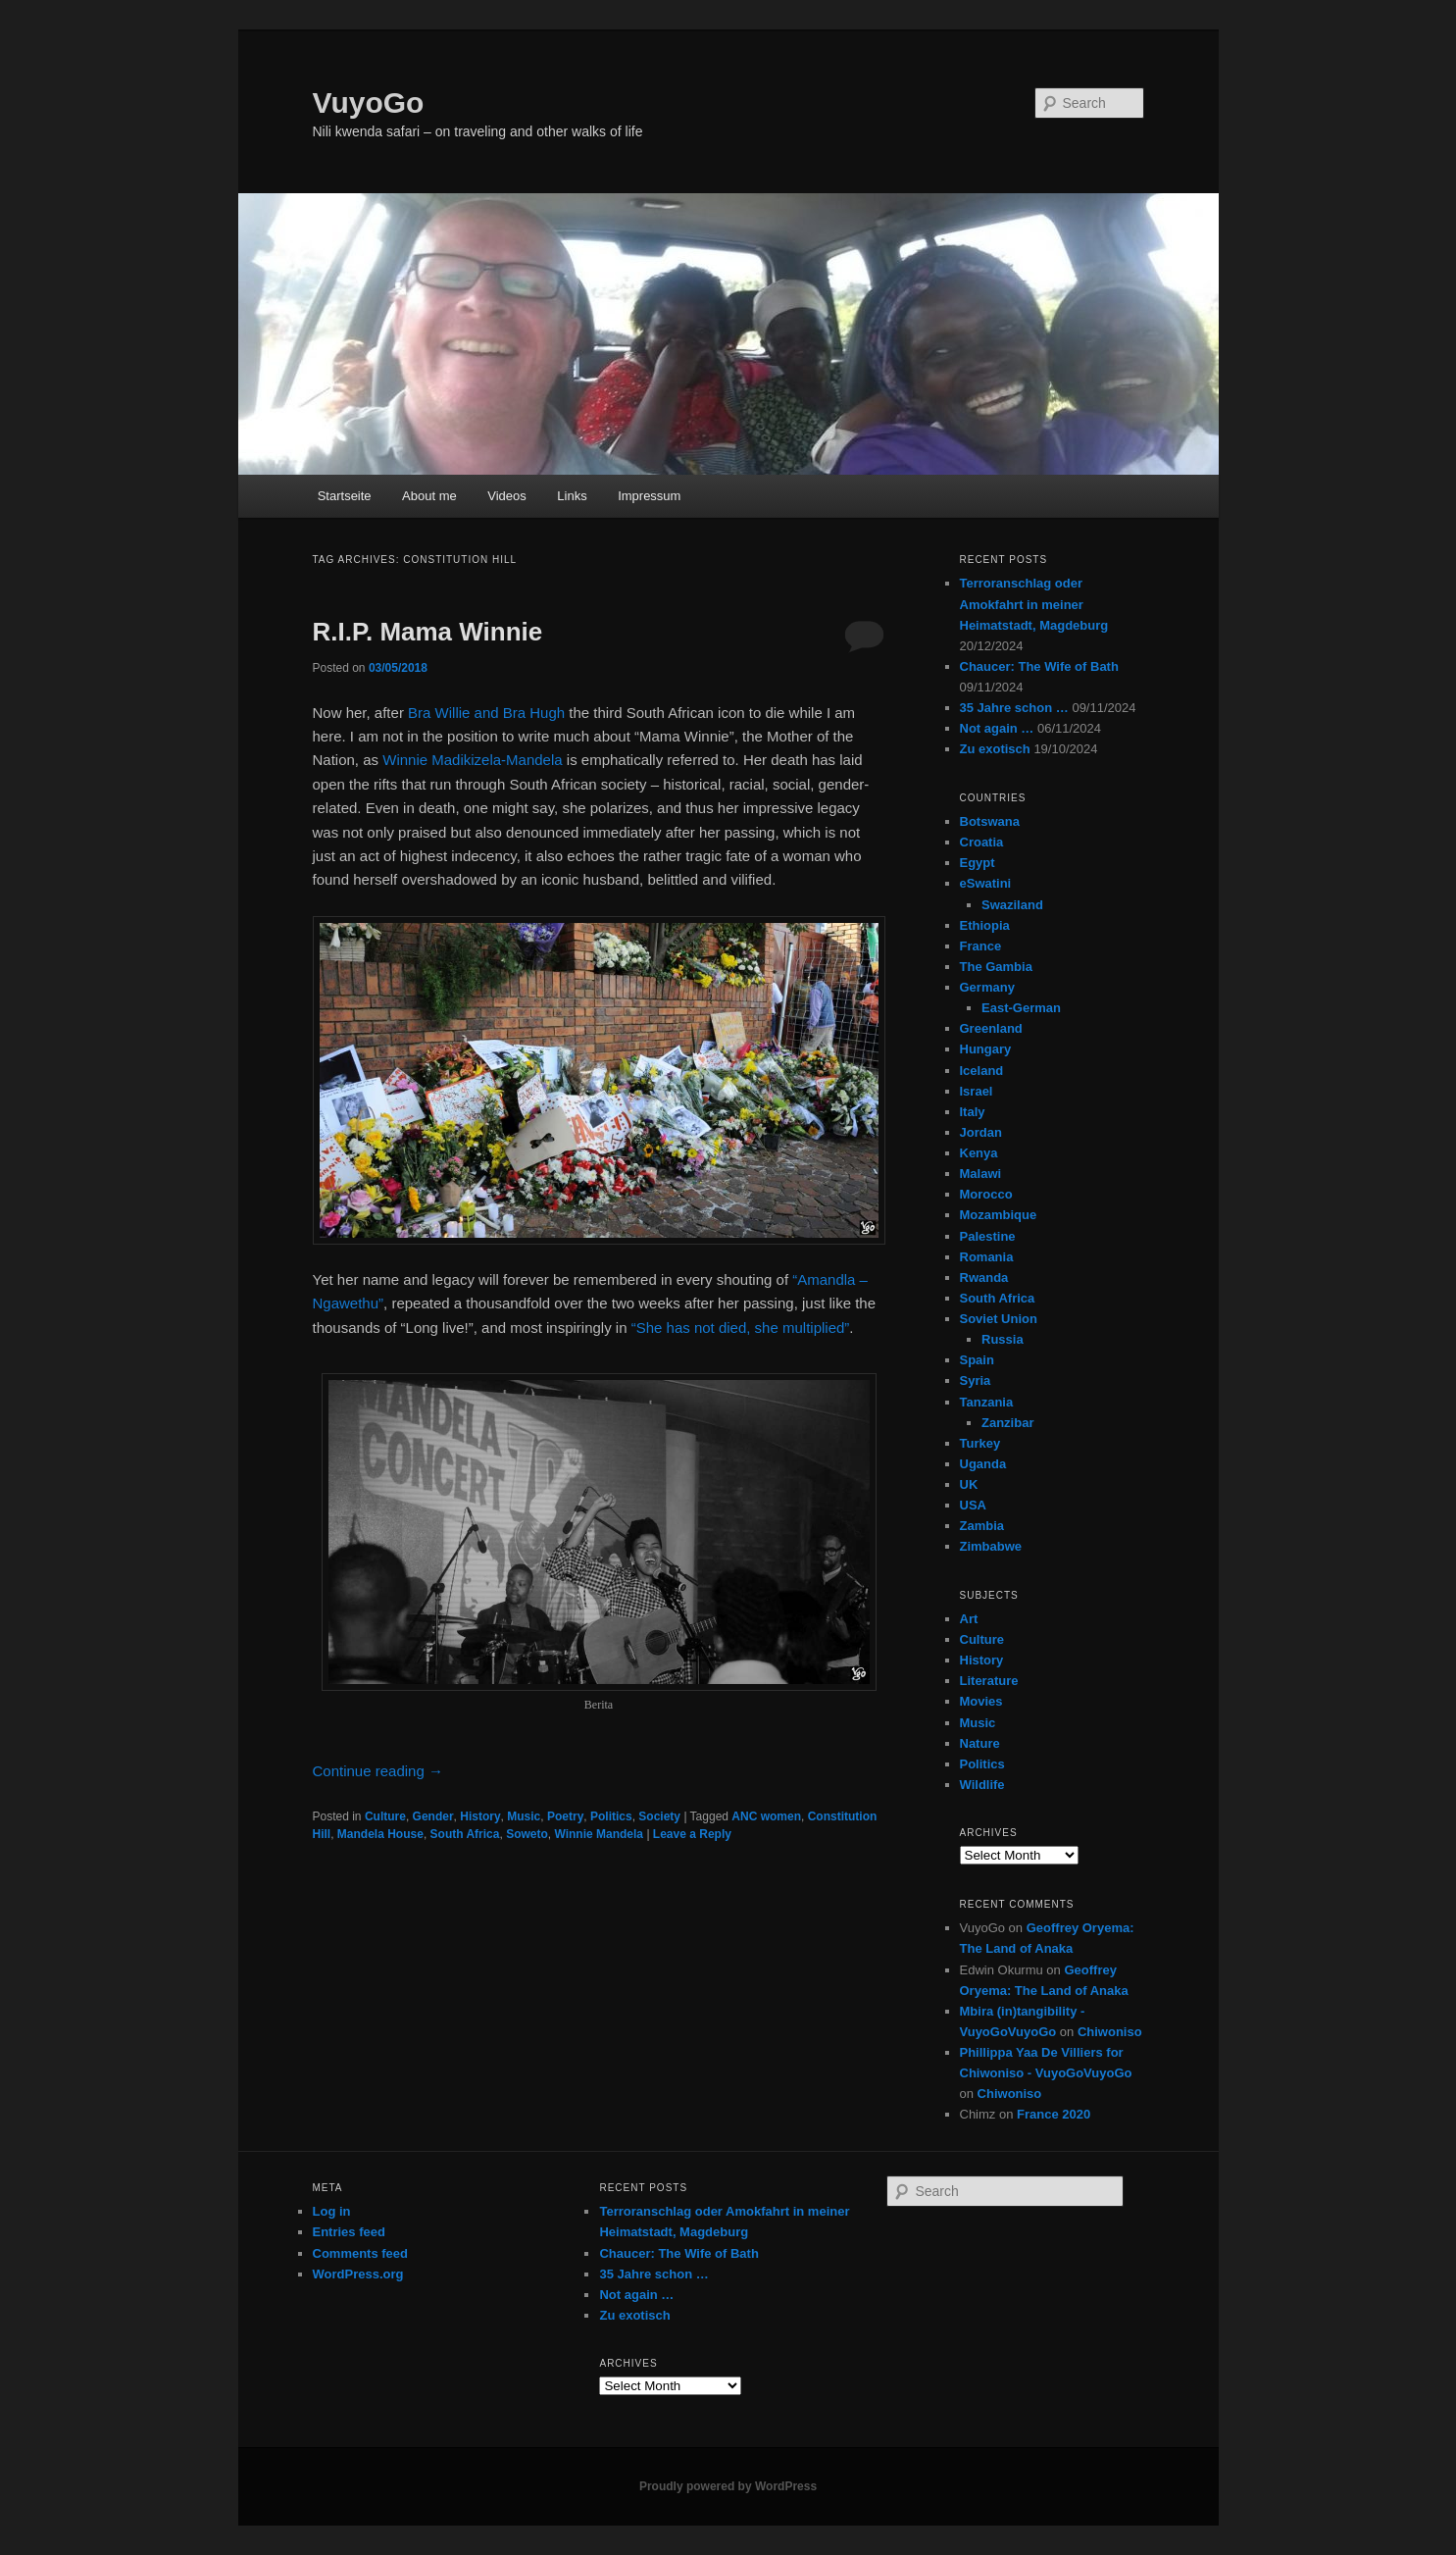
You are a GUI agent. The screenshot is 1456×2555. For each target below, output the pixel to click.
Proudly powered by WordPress (728, 2486)
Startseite (345, 495)
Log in (332, 2211)
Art (969, 1618)
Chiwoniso (1110, 2031)
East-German (1021, 1007)
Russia (1002, 1339)
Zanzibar (1007, 1422)
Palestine (988, 1236)
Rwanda (984, 1277)
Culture (385, 1816)
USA (973, 1505)
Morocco (986, 1194)
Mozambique (998, 1214)
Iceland (982, 1070)
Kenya (979, 1153)
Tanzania (987, 1402)
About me (429, 495)
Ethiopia (985, 925)
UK (969, 1484)
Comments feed (361, 2253)
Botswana (990, 821)
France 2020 (1053, 2114)
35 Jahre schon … (1014, 707)
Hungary (986, 1049)
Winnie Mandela (598, 1834)
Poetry (565, 1816)
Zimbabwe (991, 1546)
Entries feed (349, 2231)
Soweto (527, 1834)
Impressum (649, 495)
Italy (972, 1111)
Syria (975, 1380)
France (981, 946)
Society (659, 1816)
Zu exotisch (995, 748)
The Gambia (996, 966)
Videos (507, 495)
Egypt (977, 862)
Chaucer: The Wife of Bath (1039, 666)
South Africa (465, 1834)
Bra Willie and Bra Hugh (486, 712)
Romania (987, 1257)
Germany (987, 987)
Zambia (982, 1525)
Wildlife (982, 1784)
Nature (980, 1743)
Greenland (991, 1028)
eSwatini (986, 883)
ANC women (766, 1816)
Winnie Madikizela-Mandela (472, 759)
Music (523, 1816)
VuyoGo (369, 102)
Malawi (981, 1173)
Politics (611, 1816)
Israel (976, 1091)
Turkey (980, 1443)
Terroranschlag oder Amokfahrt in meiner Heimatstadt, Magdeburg (1034, 604)
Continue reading (378, 1771)
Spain (977, 1360)
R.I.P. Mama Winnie (428, 631)
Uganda (983, 1463)
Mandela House (380, 1834)
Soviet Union (998, 1318)
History (480, 1816)
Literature (989, 1680)
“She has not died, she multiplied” (740, 1327)
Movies (981, 1701)
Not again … (997, 728)
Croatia (982, 842)
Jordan (981, 1132)
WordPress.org (358, 2274)
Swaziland (1012, 904)
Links (571, 495)
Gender (433, 1816)
